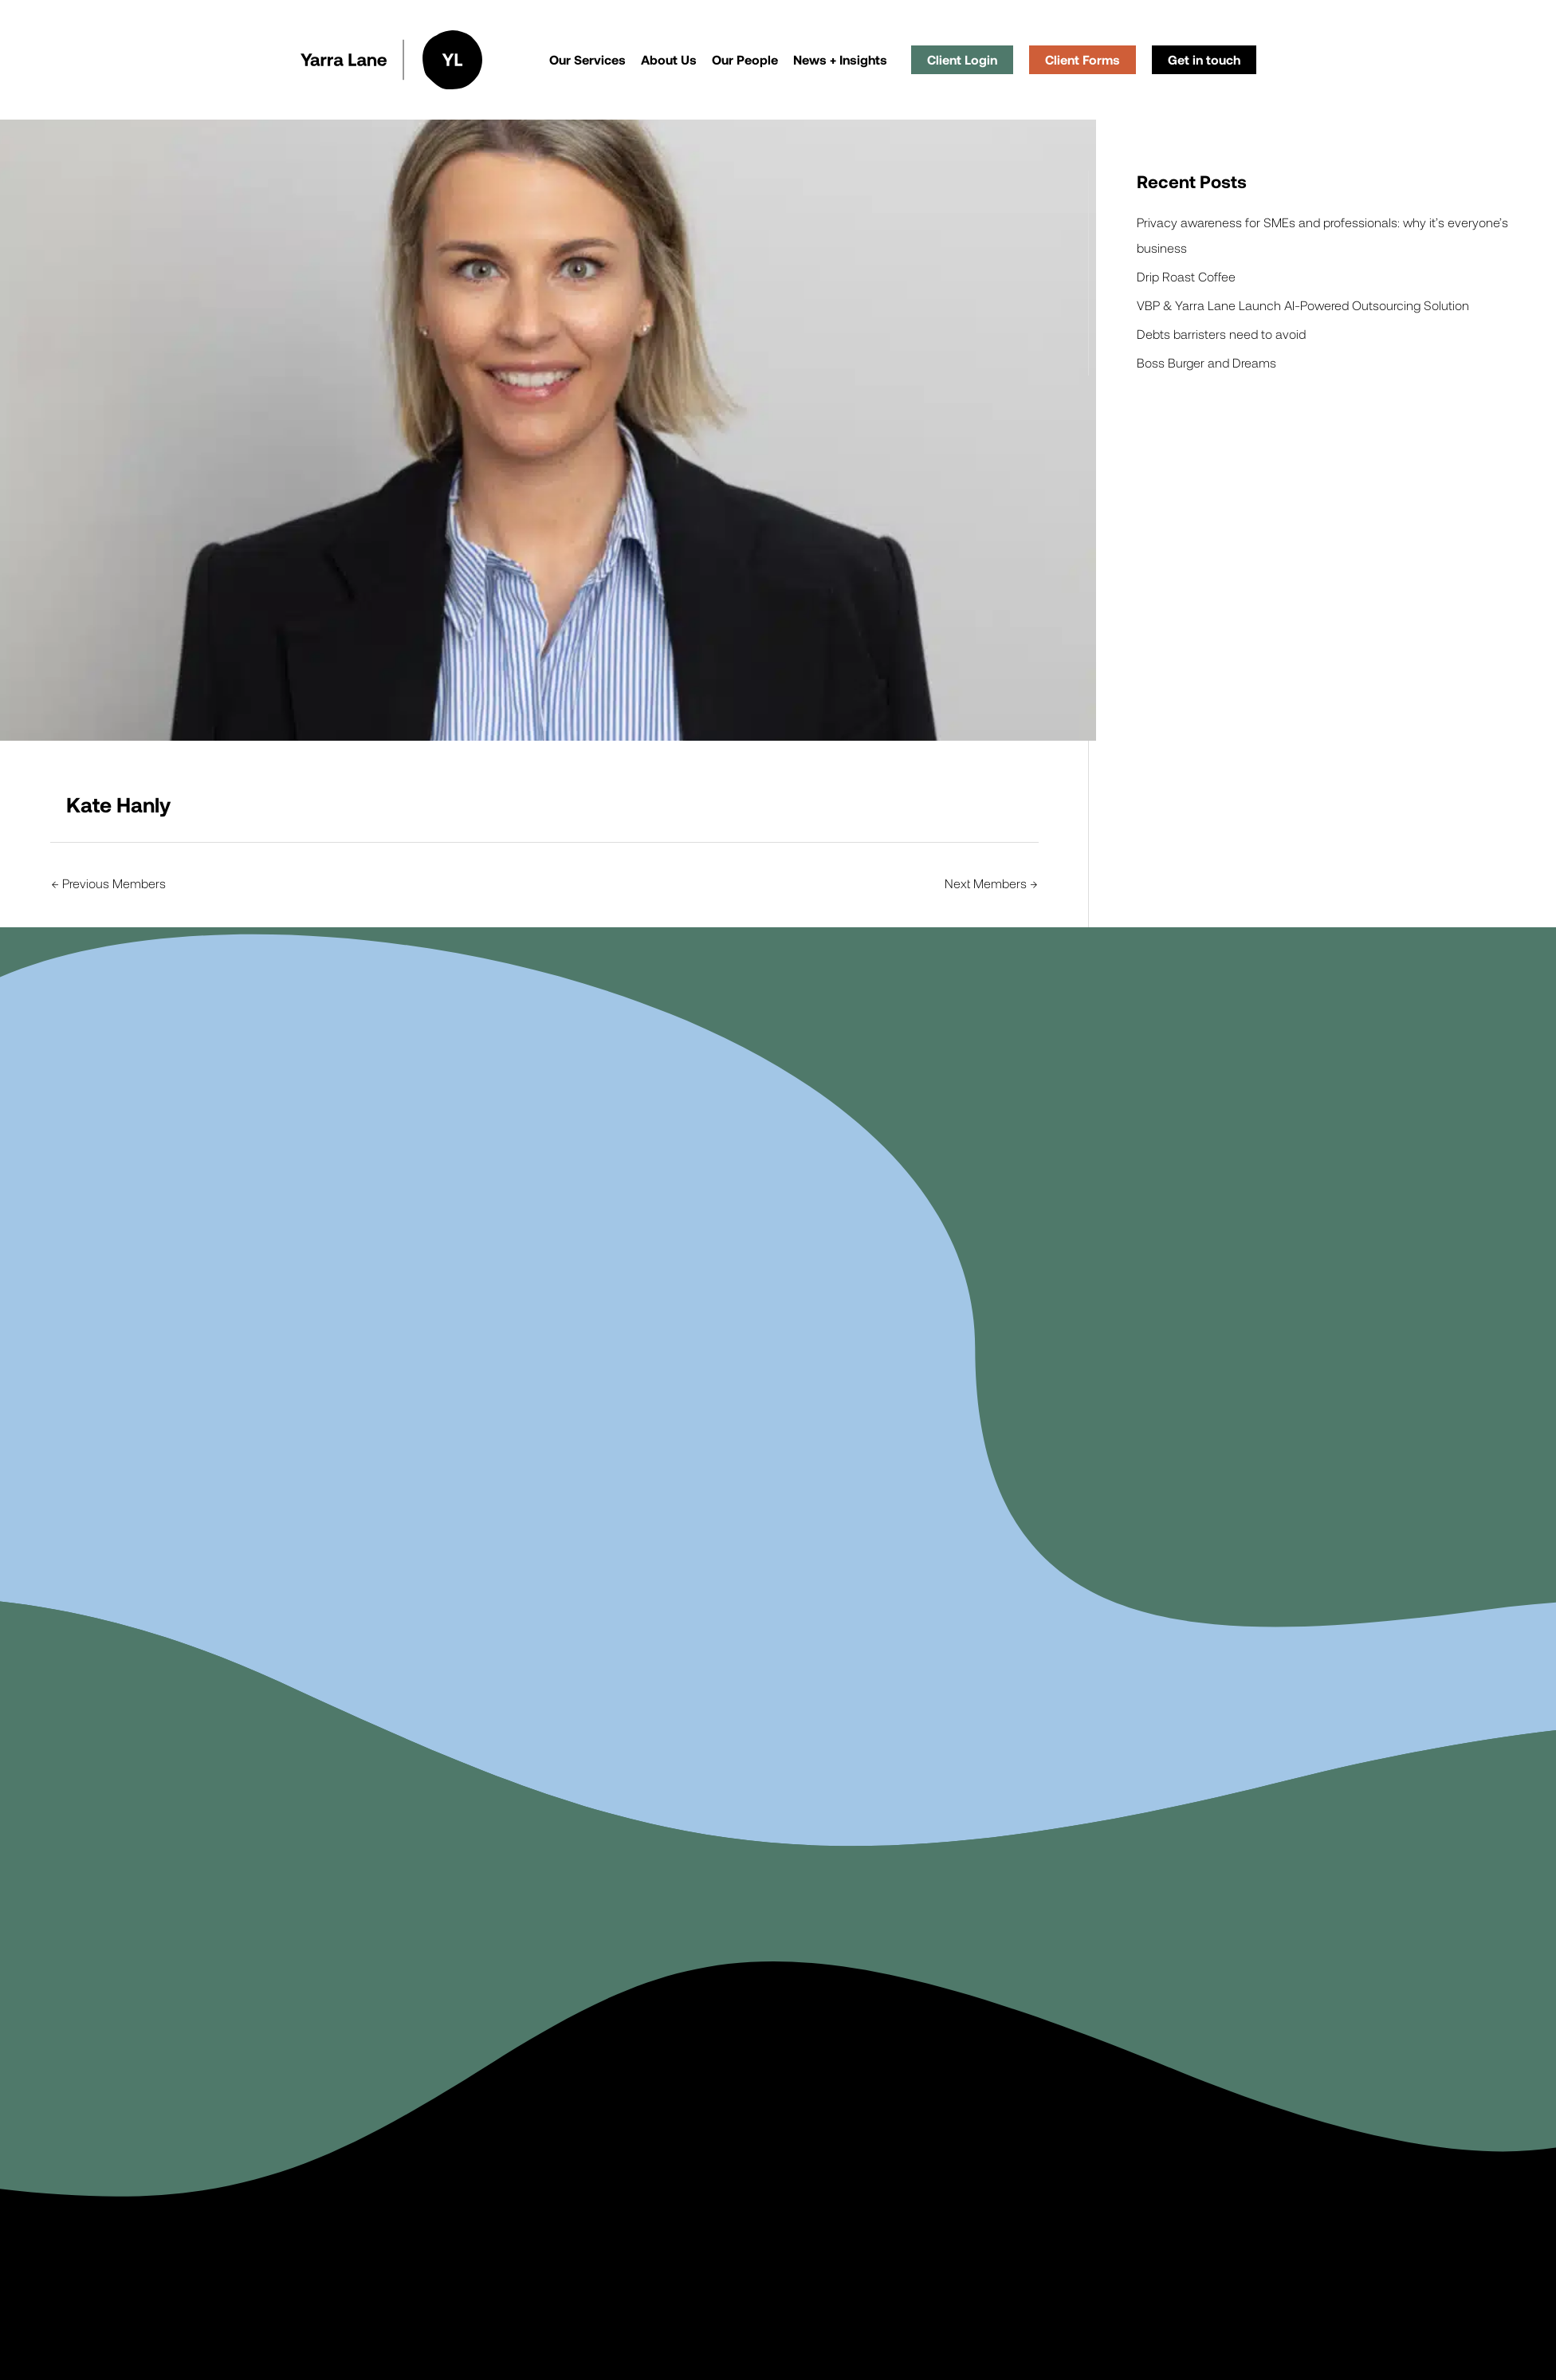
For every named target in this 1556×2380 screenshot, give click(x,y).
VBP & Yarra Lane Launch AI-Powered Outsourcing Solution (1303, 305)
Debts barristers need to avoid (1221, 333)
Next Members (991, 883)
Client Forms (1082, 59)
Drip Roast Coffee (1186, 276)
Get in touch (1204, 59)
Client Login (962, 59)
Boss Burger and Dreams (1206, 362)
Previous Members (109, 883)
